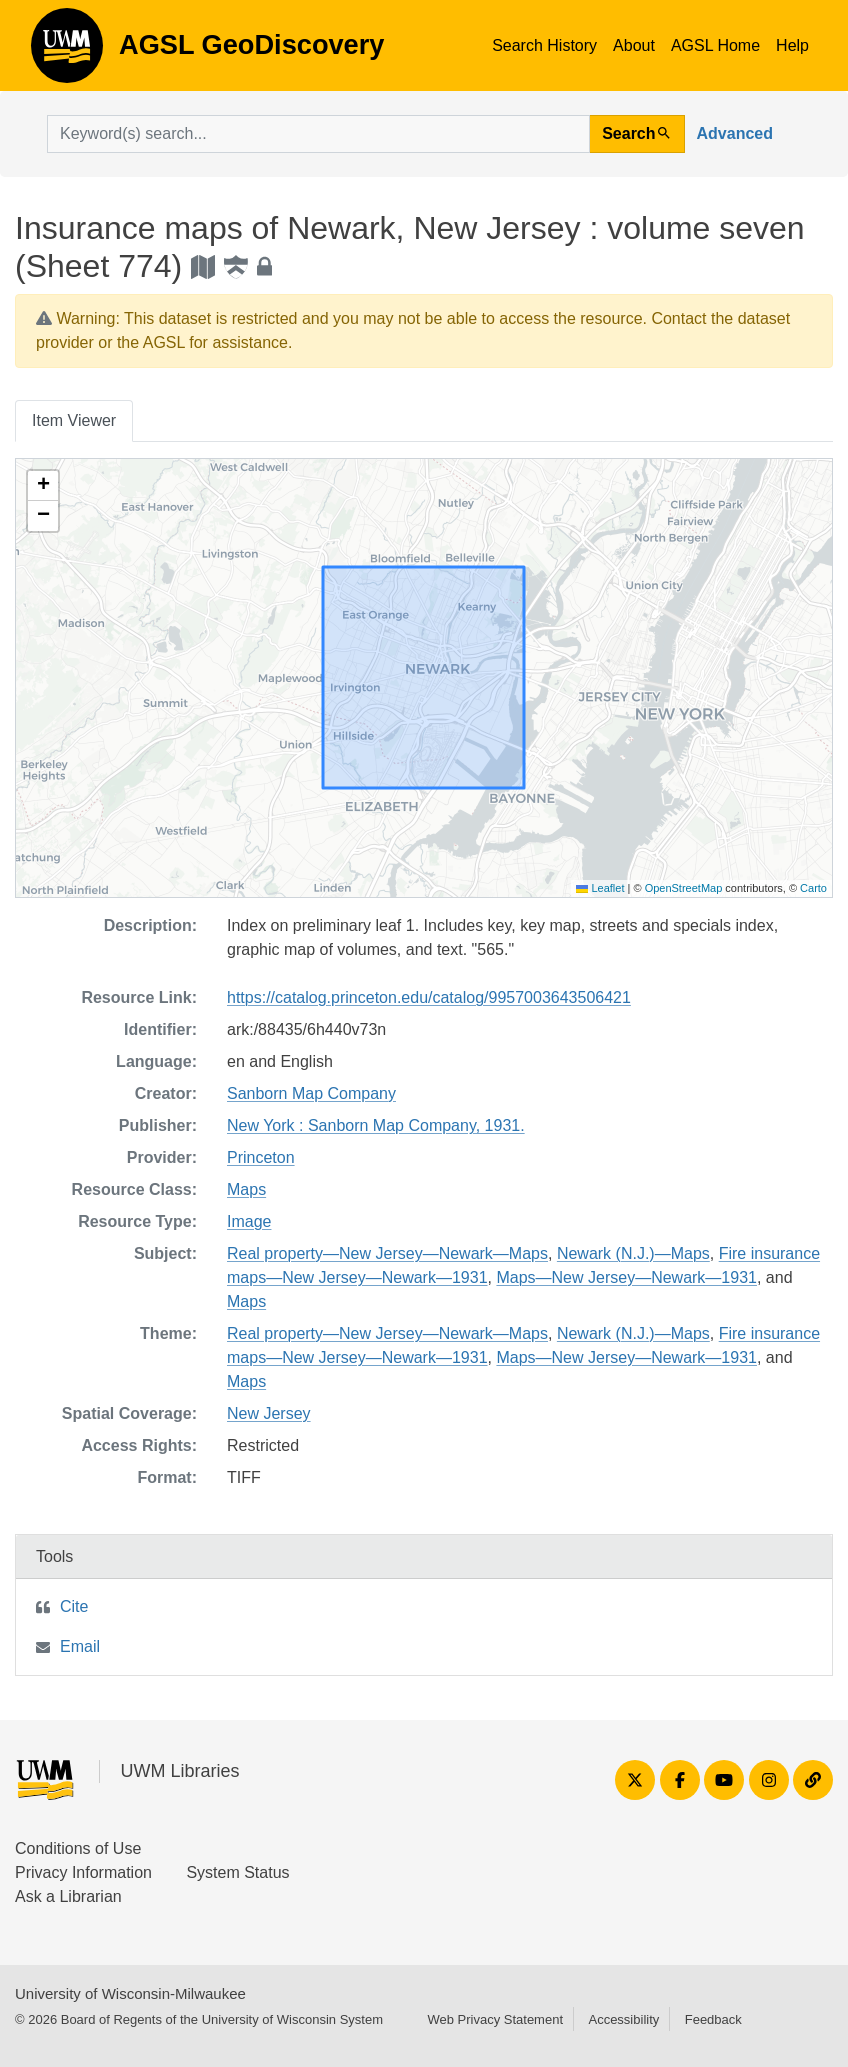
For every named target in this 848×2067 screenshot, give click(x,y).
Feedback (713, 2019)
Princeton (261, 1157)
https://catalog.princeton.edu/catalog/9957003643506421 (429, 997)
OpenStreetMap (684, 888)
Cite (74, 1606)
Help (792, 45)
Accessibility (623, 2019)
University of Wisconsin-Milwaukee (130, 1993)
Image (249, 1221)
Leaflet (600, 888)
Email (80, 1646)
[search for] (318, 134)
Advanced (735, 133)
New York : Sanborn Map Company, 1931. (376, 1125)
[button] (43, 486)
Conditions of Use (78, 1848)
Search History (544, 45)
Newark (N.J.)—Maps (633, 1253)
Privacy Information (83, 1872)
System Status (237, 1872)
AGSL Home (715, 45)
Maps (246, 1189)
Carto (813, 888)
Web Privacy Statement (495, 2019)
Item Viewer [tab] (74, 420)
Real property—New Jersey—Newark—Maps (387, 1253)
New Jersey (269, 1413)
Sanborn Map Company (311, 1093)
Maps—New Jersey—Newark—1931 (626, 1277)
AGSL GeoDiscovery (67, 52)
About (634, 45)
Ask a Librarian (68, 1896)
